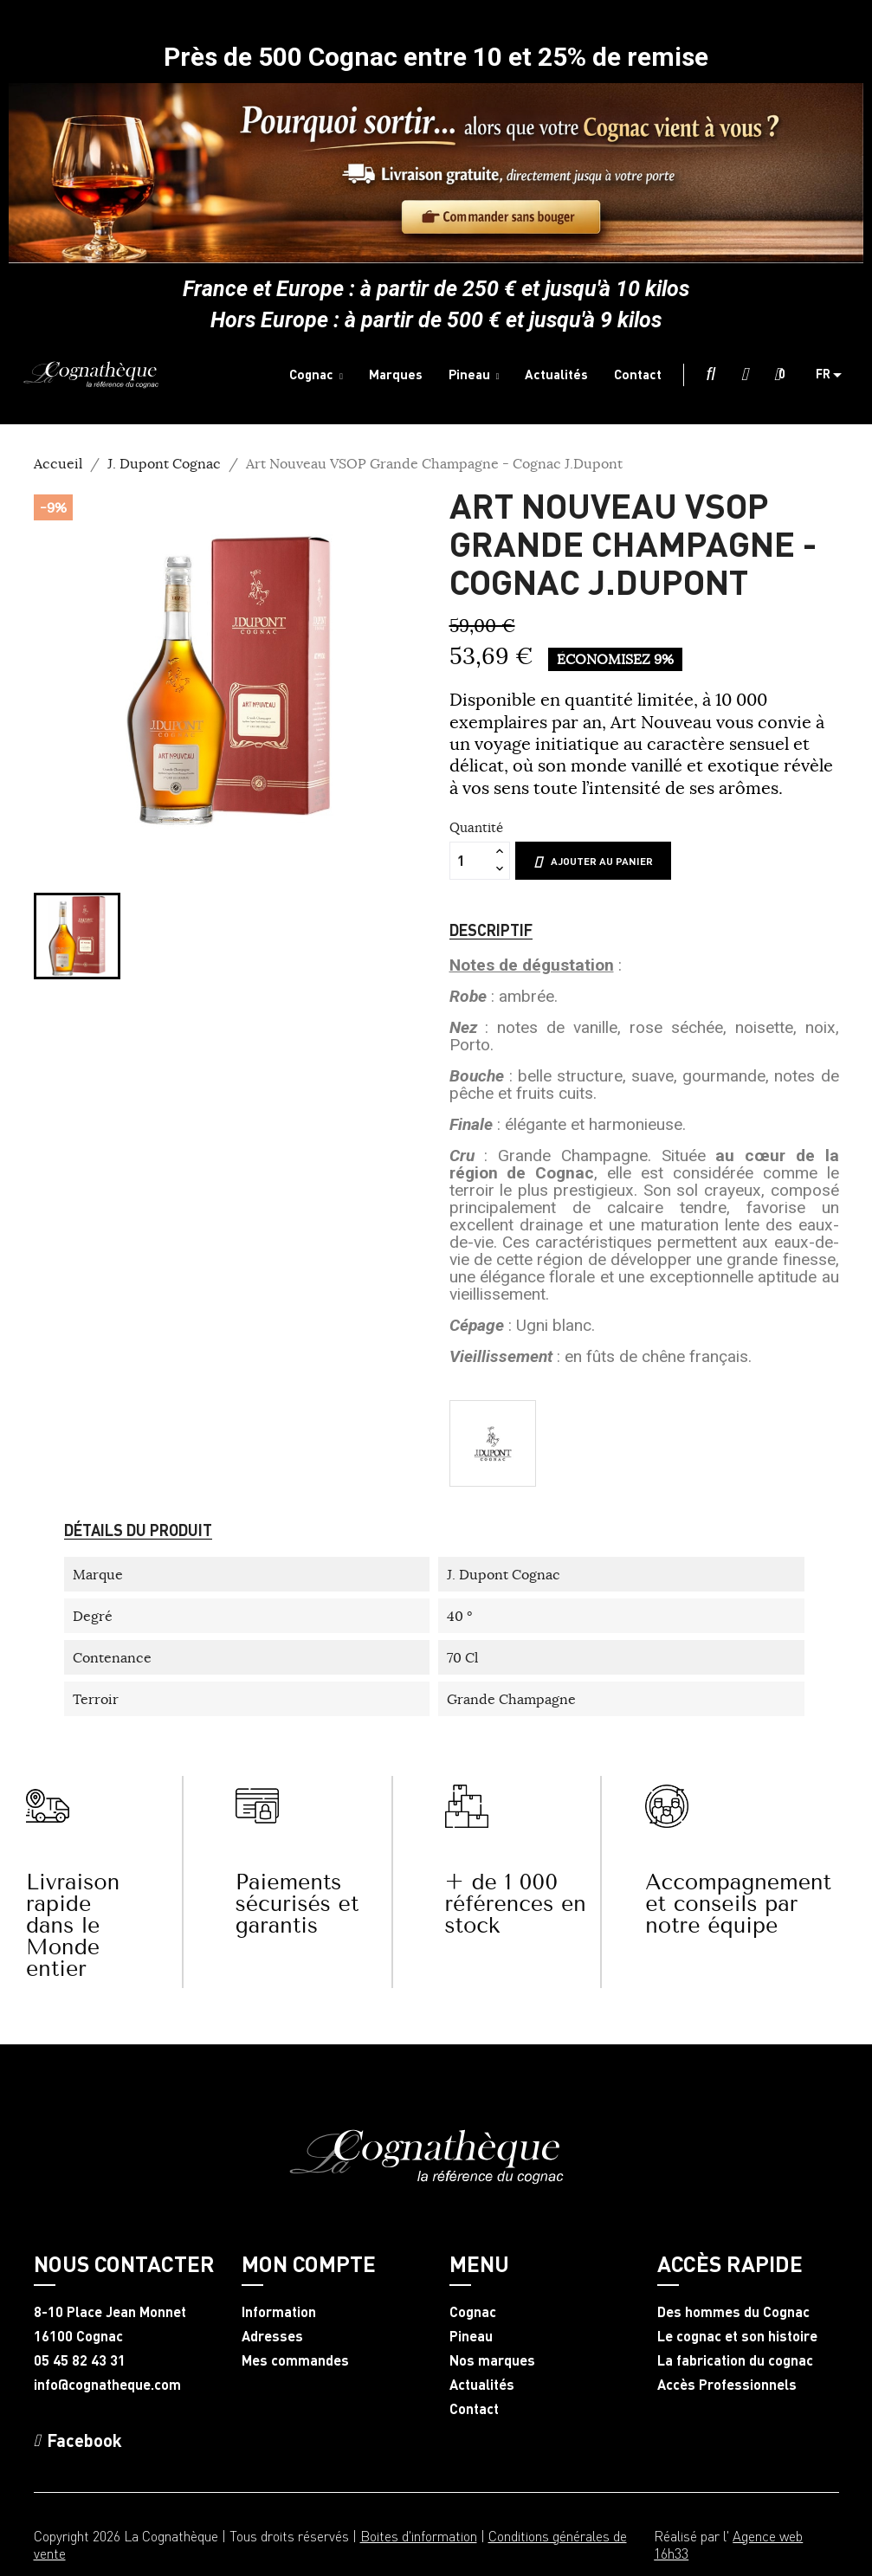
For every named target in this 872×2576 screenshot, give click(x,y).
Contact (474, 2409)
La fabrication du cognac (735, 2360)
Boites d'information (418, 2536)
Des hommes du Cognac (733, 2312)
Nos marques (492, 2360)
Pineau (471, 2336)
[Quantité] (470, 861)
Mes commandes (295, 2360)
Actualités (481, 2384)
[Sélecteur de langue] (835, 375)
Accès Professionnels (727, 2384)
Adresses (272, 2336)
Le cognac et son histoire (737, 2336)
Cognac (472, 2312)
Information (279, 2312)
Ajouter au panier (593, 861)
